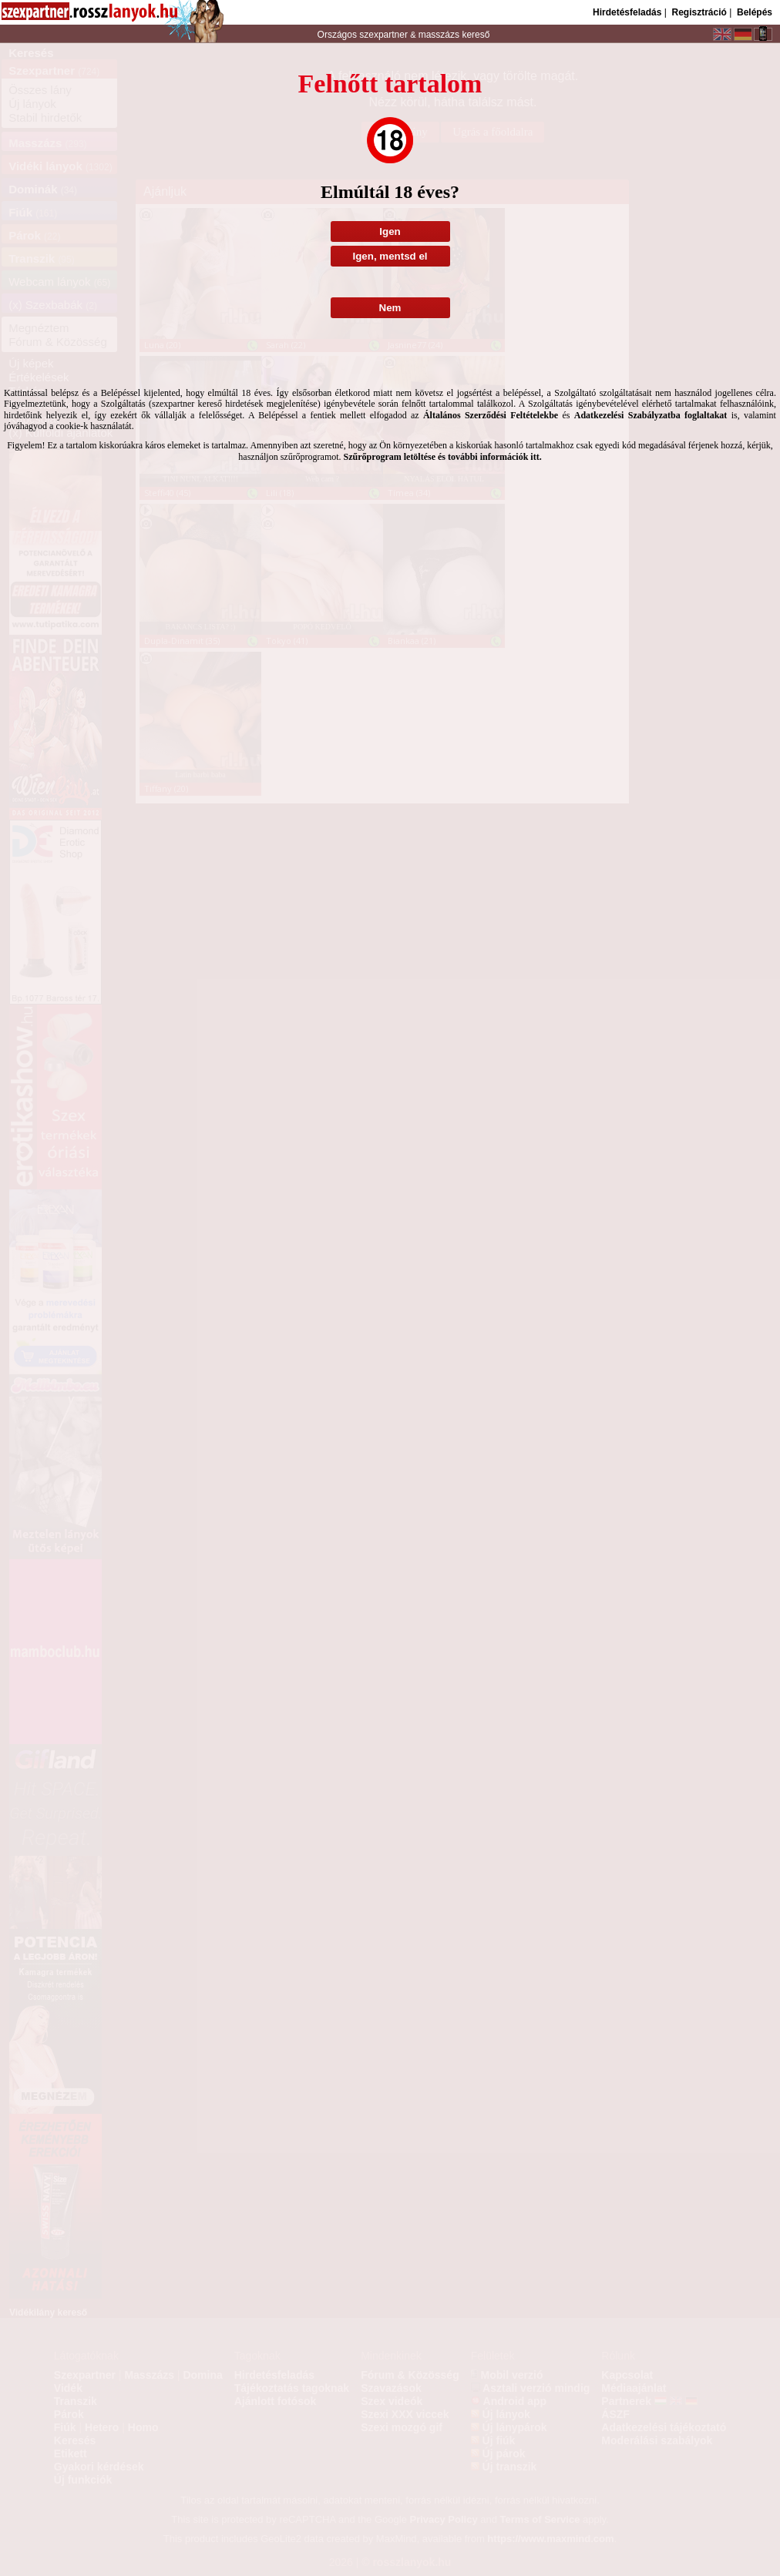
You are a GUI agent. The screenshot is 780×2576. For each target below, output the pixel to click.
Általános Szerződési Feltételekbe (490, 415)
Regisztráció (698, 12)
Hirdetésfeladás (627, 12)
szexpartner (383, 34)
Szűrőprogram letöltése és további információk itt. (443, 456)
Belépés (754, 12)
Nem (390, 308)
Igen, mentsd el (389, 256)
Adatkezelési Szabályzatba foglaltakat (651, 415)
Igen (389, 231)
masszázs (440, 34)
